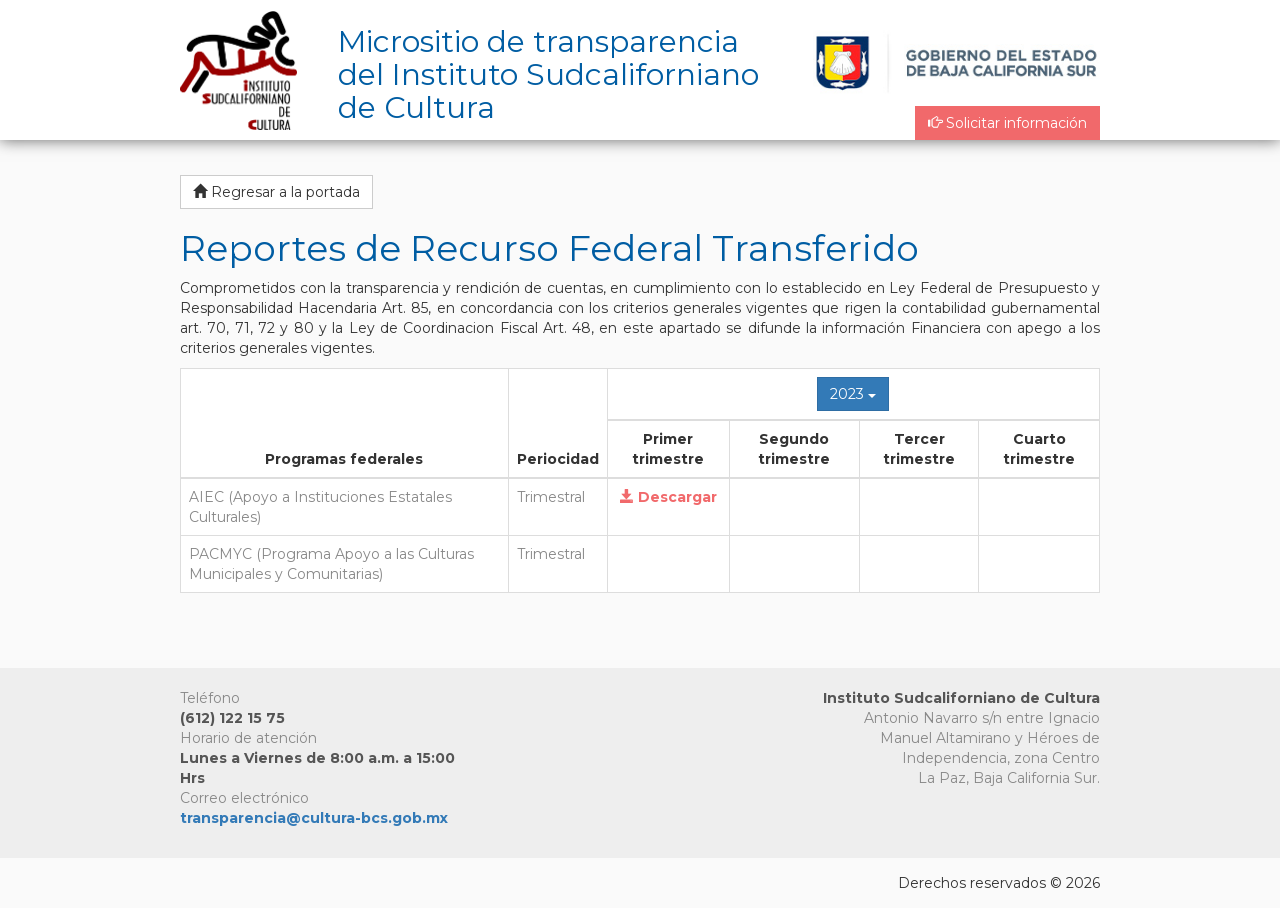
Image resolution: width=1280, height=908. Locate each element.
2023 (853, 394)
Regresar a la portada (276, 192)
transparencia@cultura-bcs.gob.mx (314, 818)
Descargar (668, 497)
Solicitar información (1007, 123)
